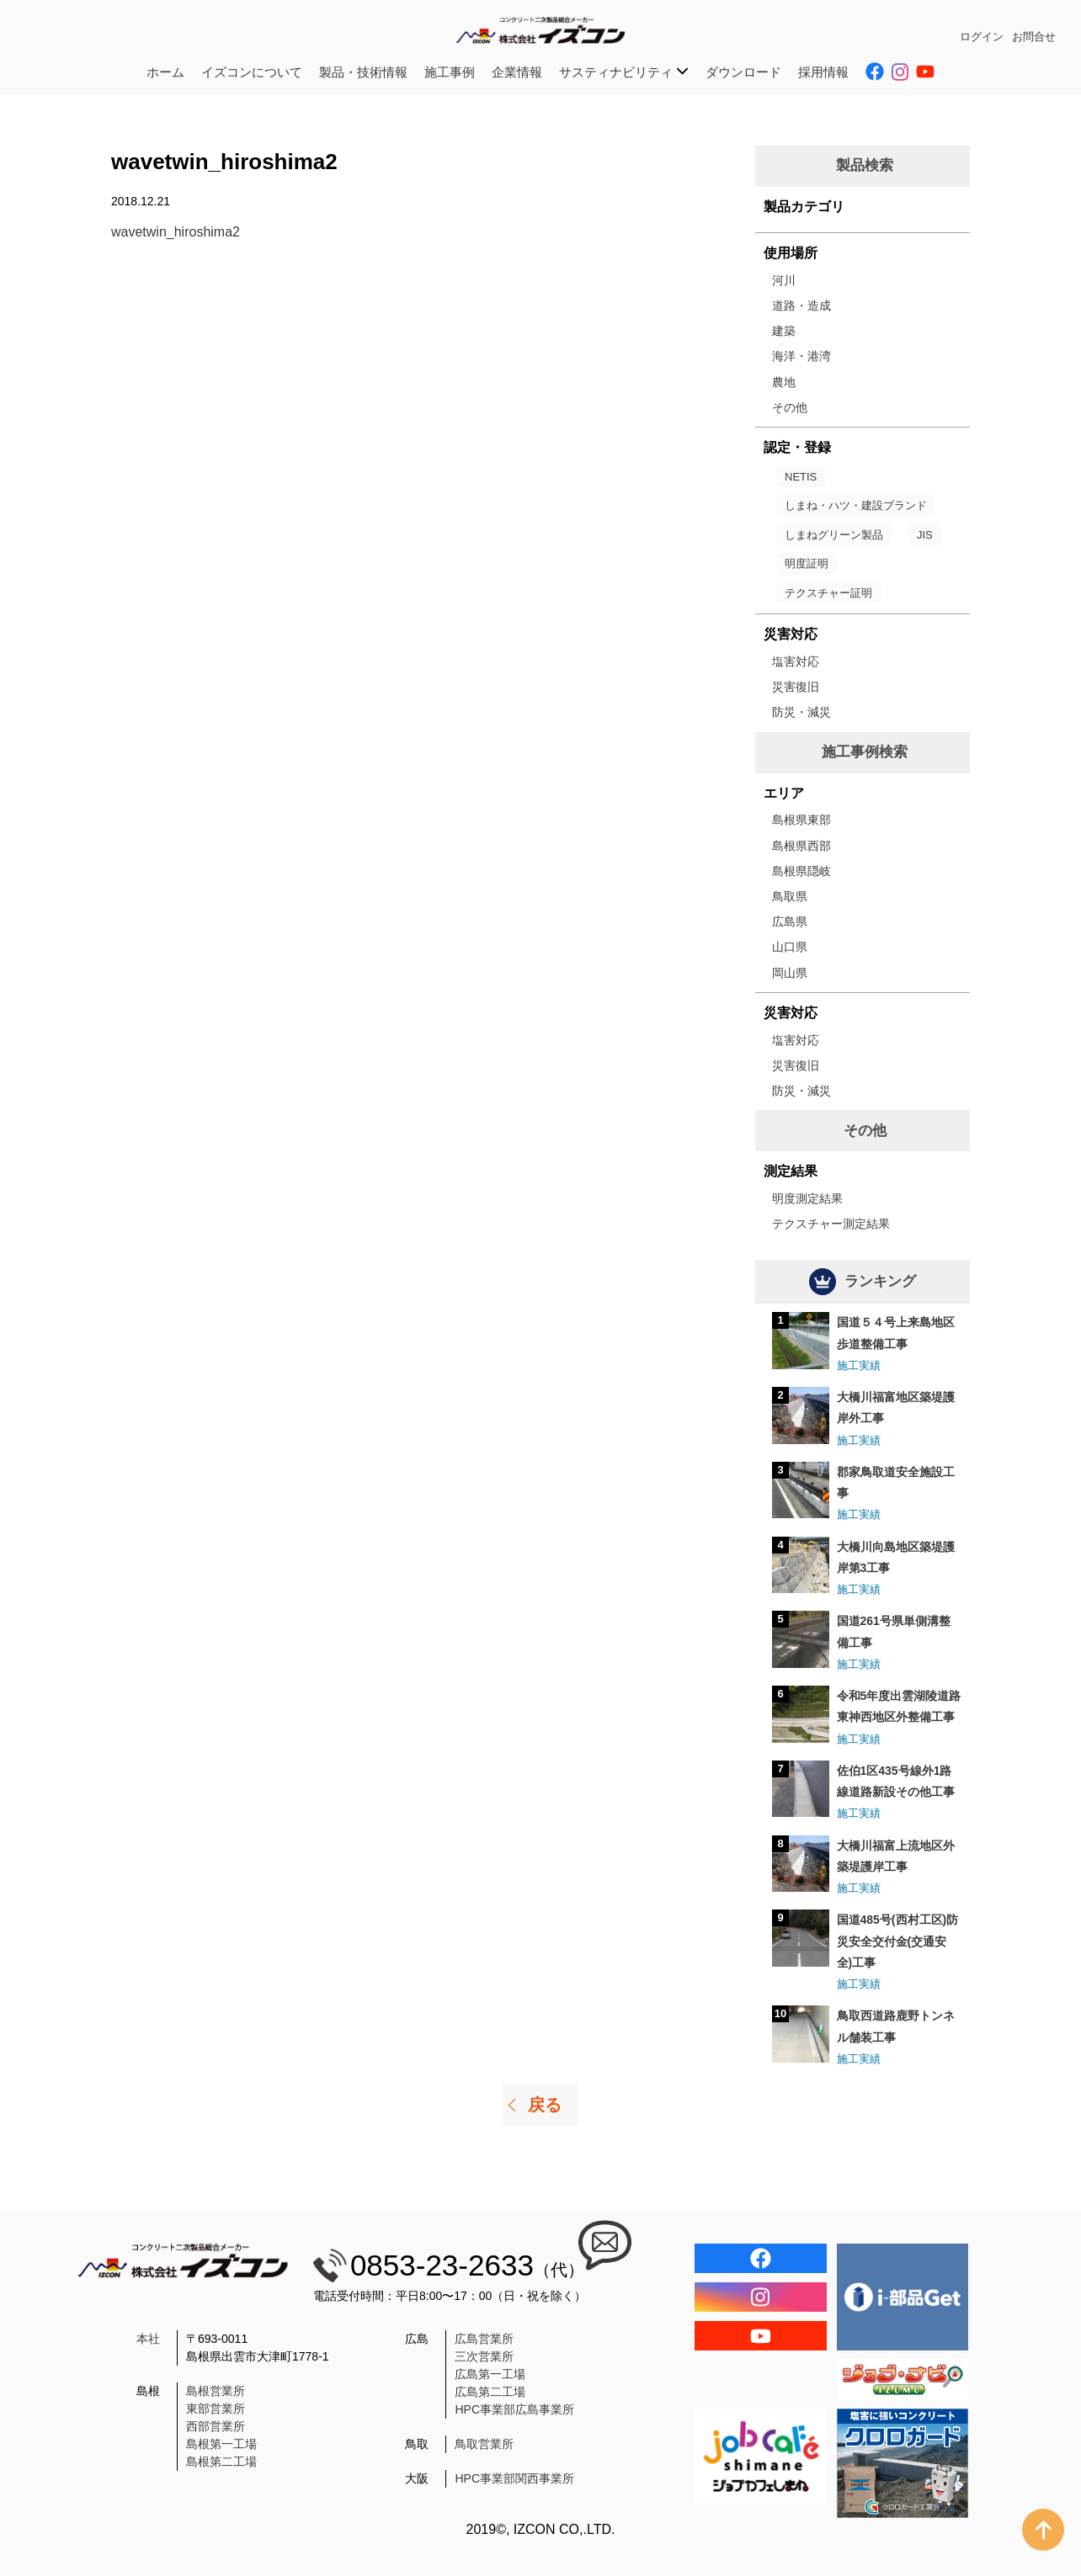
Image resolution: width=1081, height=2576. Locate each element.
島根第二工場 (221, 2461)
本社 (148, 2338)
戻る (545, 2104)
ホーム (165, 72)
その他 (789, 407)
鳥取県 (789, 896)
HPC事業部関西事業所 (514, 2478)
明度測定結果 (807, 1198)
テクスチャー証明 (828, 593)
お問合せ (1034, 36)
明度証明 (806, 563)
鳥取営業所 (484, 2444)
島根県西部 (801, 845)
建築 (784, 330)
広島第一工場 (490, 2374)
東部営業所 (215, 2408)
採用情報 (823, 72)
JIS (925, 534)
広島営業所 (484, 2338)
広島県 (789, 921)
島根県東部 (801, 819)
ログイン (982, 36)
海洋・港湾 (801, 356)
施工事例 (449, 72)
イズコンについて (251, 72)
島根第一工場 (221, 2444)
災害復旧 (795, 686)
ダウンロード (743, 72)
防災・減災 (801, 712)
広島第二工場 (490, 2391)
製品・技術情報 (363, 72)
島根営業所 (215, 2391)
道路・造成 (801, 305)
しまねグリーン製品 (834, 534)
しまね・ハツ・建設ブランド (856, 505)
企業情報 (517, 72)
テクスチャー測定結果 (831, 1223)
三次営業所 (484, 2356)
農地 (784, 382)
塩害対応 (795, 661)
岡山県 (789, 973)
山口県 (789, 946)
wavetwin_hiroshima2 (175, 232)
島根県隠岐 (801, 871)
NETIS (801, 476)
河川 (784, 280)
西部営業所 (215, 2426)
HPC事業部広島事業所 (514, 2409)
